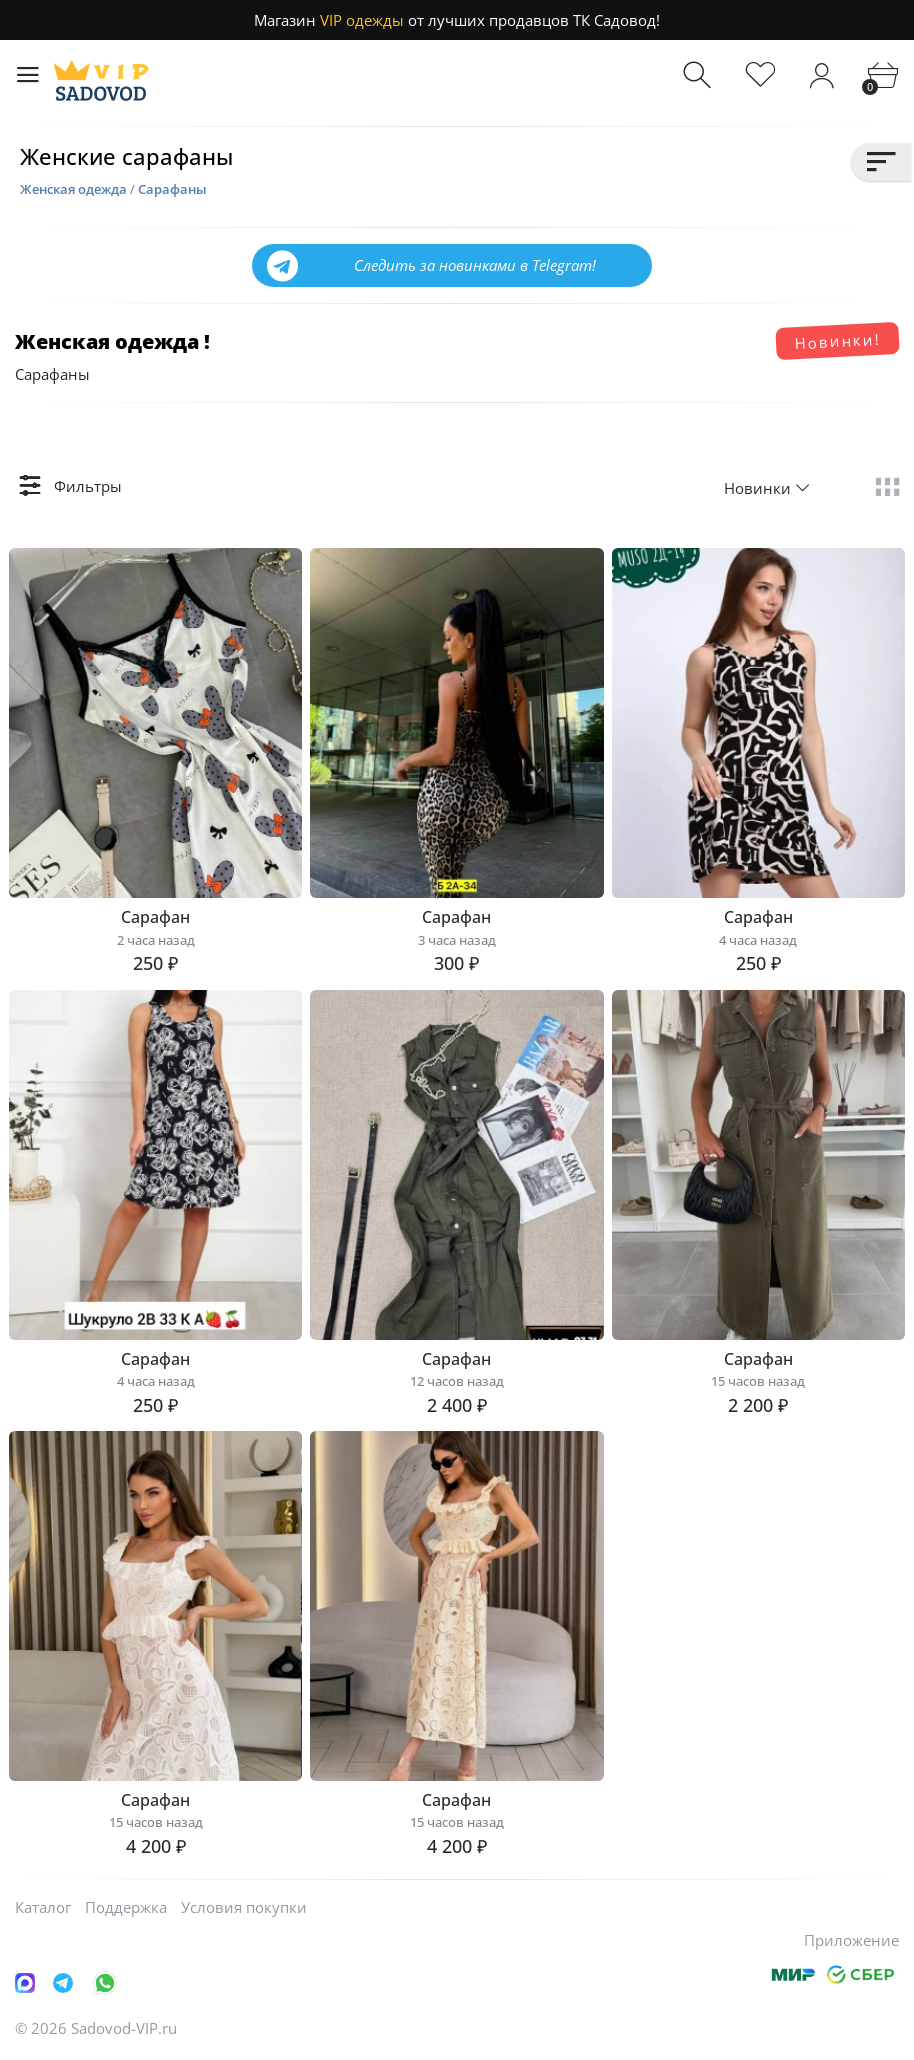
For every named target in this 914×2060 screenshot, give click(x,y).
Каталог (43, 1907)
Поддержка (126, 1907)
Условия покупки (244, 1907)
